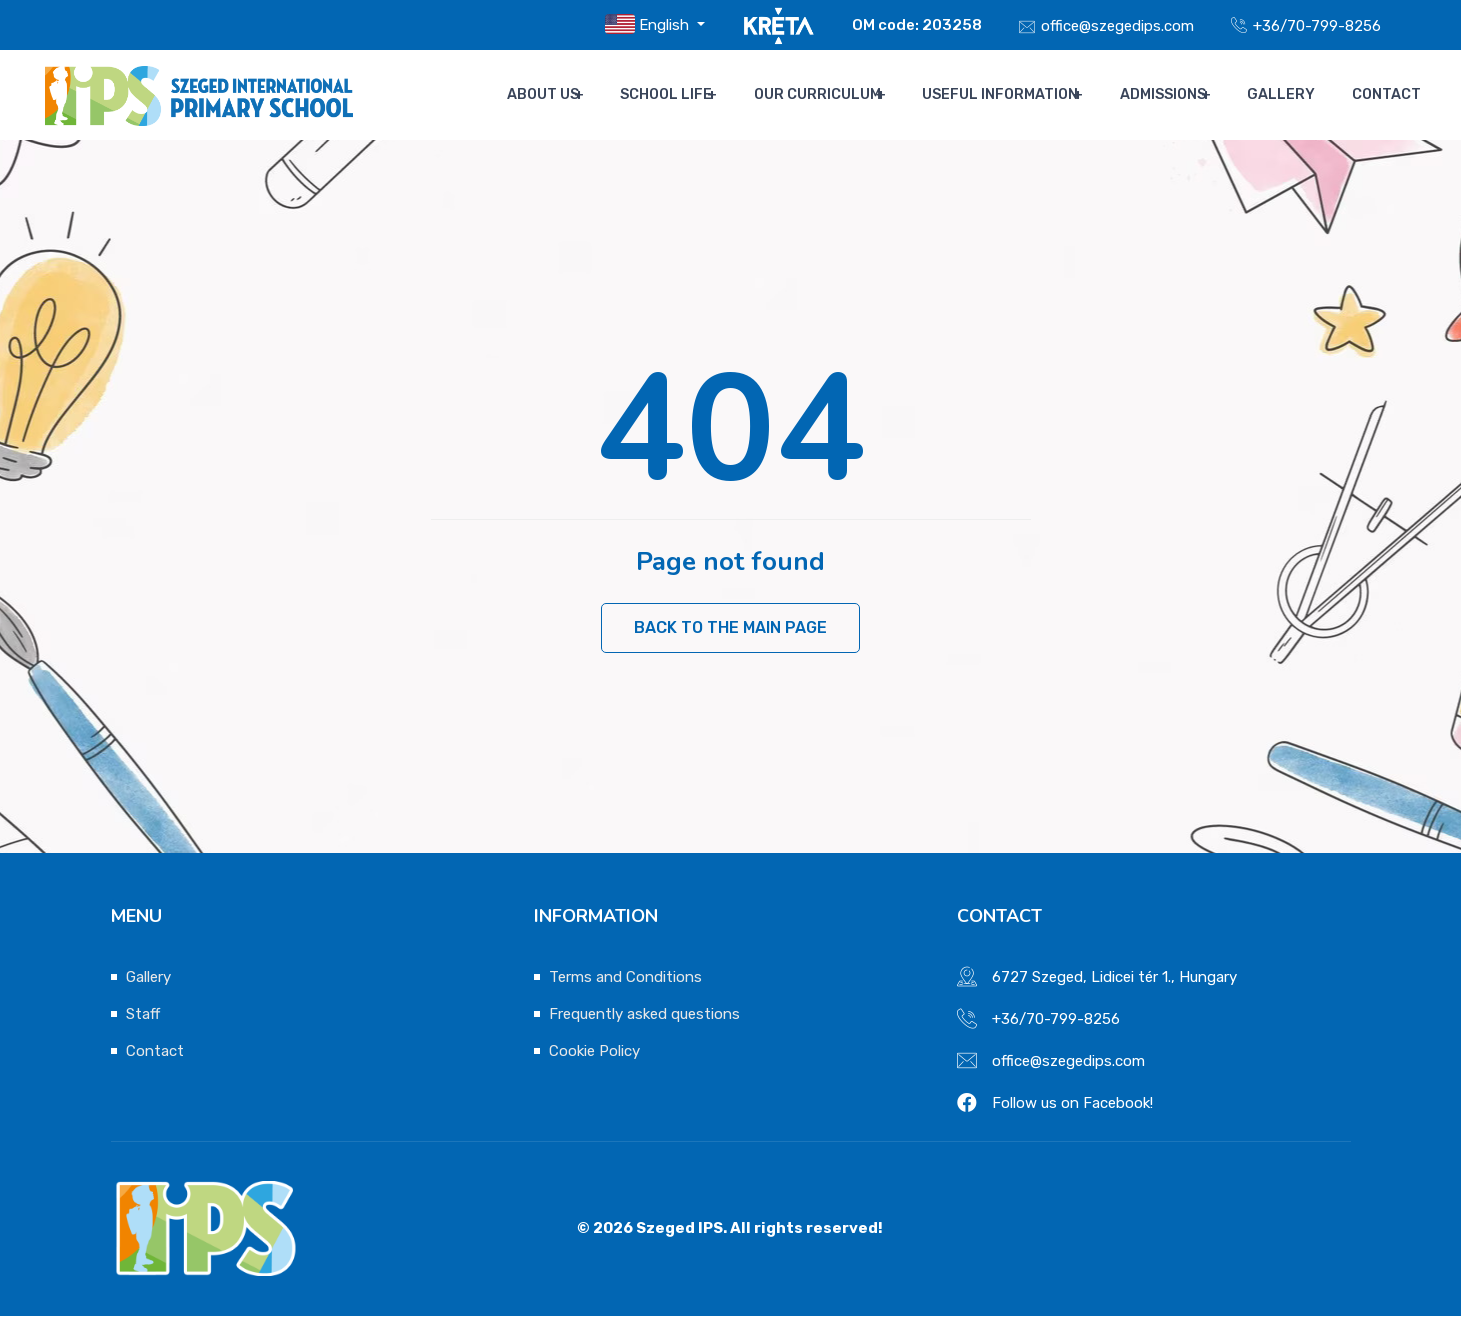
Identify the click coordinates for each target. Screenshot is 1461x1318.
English (649, 24)
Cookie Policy (594, 1053)
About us (560, 95)
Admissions (1175, 95)
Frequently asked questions (644, 1016)
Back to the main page (730, 628)
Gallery (1292, 95)
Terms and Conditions (625, 979)
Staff (143, 1016)
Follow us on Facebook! (1072, 1105)
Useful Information (1013, 95)
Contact (1386, 95)
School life (682, 95)
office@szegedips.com (1117, 26)
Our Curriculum (831, 95)
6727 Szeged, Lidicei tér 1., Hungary (1114, 979)
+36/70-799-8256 (1317, 26)
